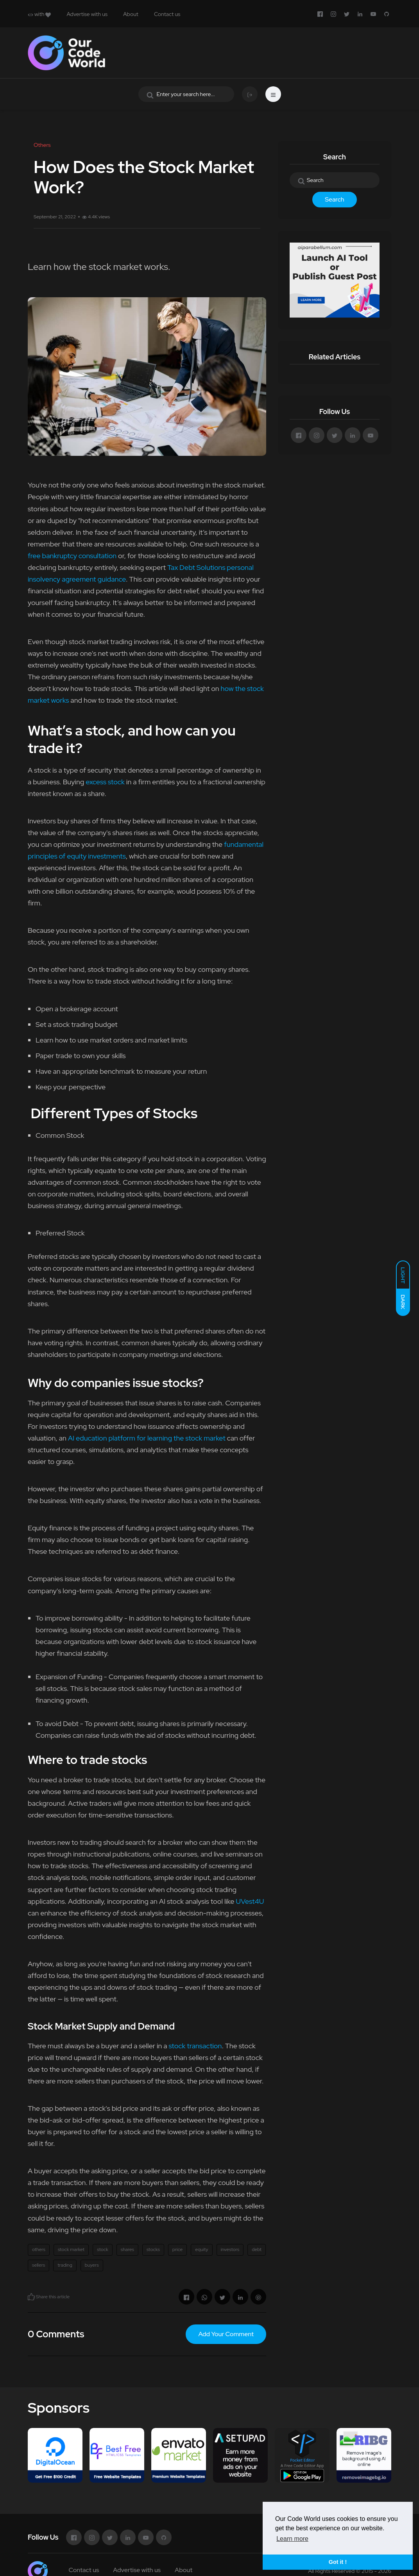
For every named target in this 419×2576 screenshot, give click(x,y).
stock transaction (195, 2045)
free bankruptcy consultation (72, 555)
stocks (153, 2249)
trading (64, 2265)
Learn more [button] (292, 2538)
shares (127, 2249)
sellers (38, 2265)
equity (201, 2249)
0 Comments (56, 2334)
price (177, 2249)
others (38, 2249)
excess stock (105, 781)
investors (230, 2249)
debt (256, 2249)
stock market (71, 2249)
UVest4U (250, 1901)
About (130, 14)
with (39, 14)
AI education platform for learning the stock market (147, 1437)
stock (102, 2249)
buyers (92, 2265)
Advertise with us (86, 14)
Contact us (167, 14)
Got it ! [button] (338, 2562)
